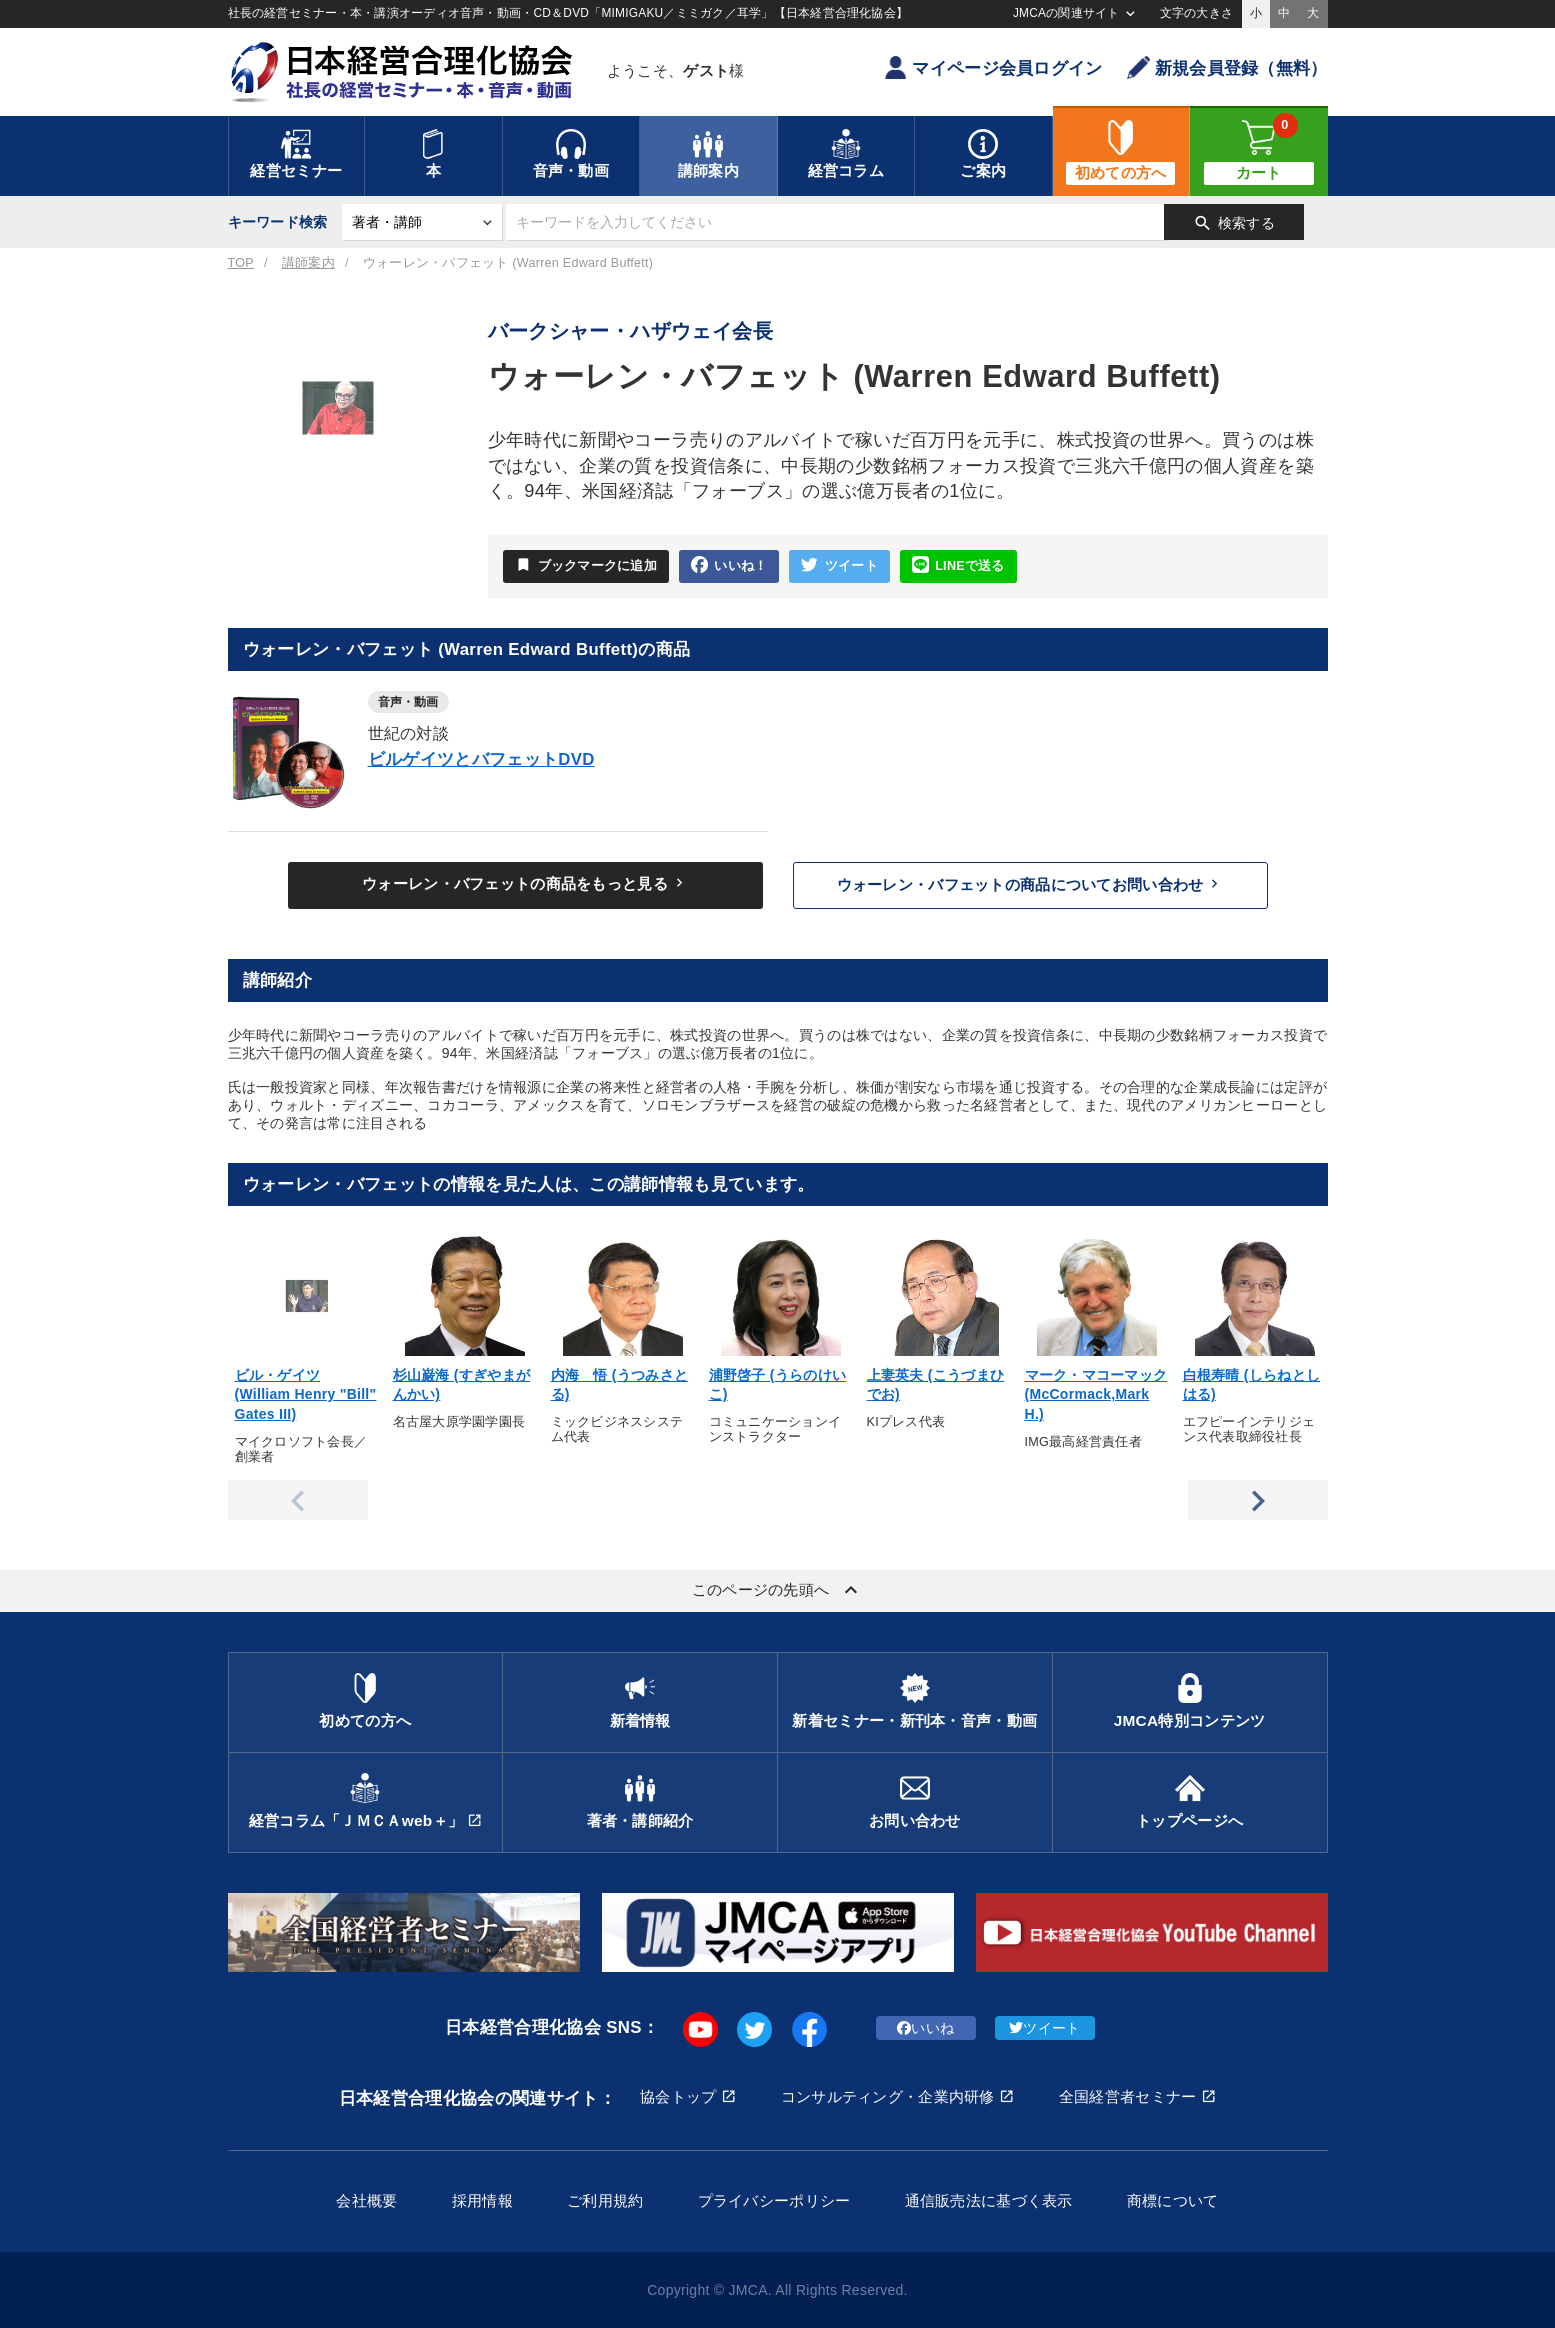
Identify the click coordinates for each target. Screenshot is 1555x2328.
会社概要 (366, 2200)
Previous (298, 1500)
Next (1258, 1500)
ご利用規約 (605, 2200)
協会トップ (678, 2096)
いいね (925, 2028)
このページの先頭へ (778, 1590)
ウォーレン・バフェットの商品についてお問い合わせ (1030, 884)
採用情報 (482, 2200)
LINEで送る (958, 565)
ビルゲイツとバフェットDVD (481, 759)
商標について (1173, 2200)
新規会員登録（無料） (1227, 67)
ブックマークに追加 (586, 565)
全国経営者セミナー (1128, 2096)
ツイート (839, 565)
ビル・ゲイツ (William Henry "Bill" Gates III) (306, 1394)
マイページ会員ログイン (993, 67)
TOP (241, 263)
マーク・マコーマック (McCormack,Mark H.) (1096, 1394)
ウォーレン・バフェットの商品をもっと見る (525, 883)
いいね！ (729, 565)
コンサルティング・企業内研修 (888, 2096)
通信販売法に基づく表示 (989, 2200)
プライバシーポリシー (774, 2200)
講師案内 (308, 263)
